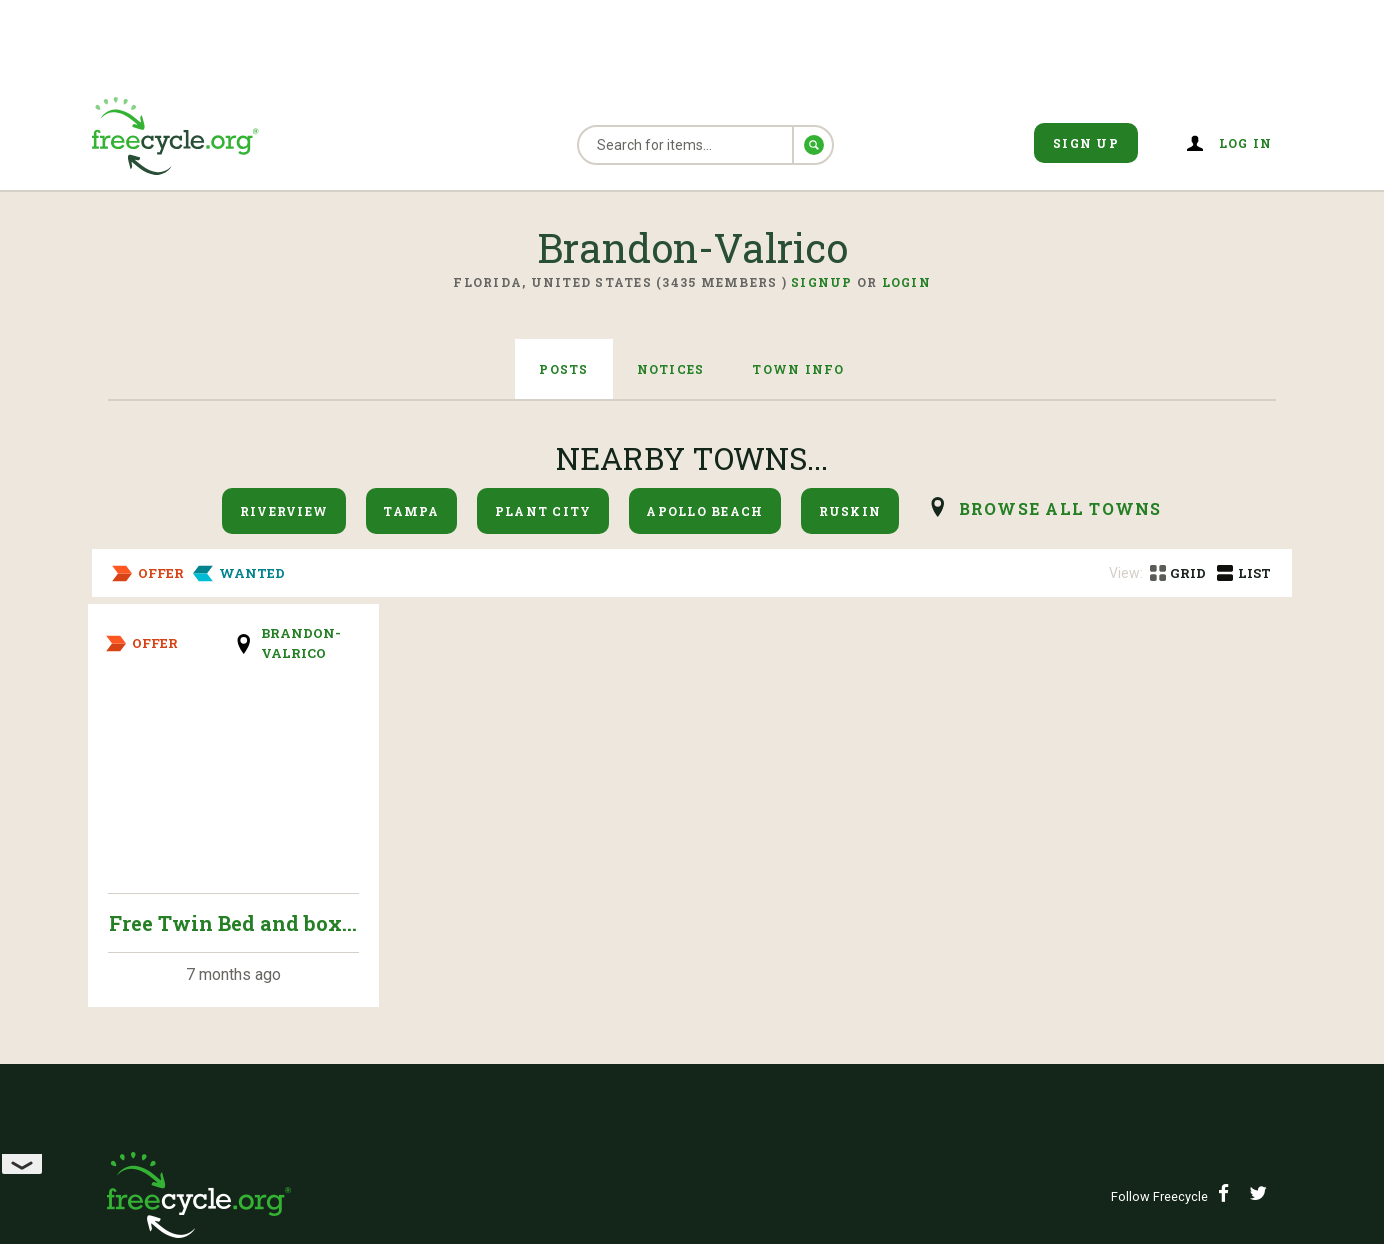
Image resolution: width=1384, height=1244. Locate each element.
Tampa (411, 511)
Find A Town (1057, 899)
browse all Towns (1060, 508)
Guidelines (755, 948)
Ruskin (850, 511)
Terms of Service (488, 948)
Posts (563, 369)
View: (1126, 573)
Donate (1032, 948)
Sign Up (1086, 143)
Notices (671, 369)
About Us (156, 899)
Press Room (462, 899)
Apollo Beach (704, 511)
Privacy (151, 948)
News (728, 899)
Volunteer (460, 997)
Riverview (284, 511)
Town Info (798, 369)
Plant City (543, 511)
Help (725, 997)
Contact (1038, 1046)
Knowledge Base (1077, 997)
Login (906, 282)
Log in (1246, 143)
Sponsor (152, 997)
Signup (822, 282)
